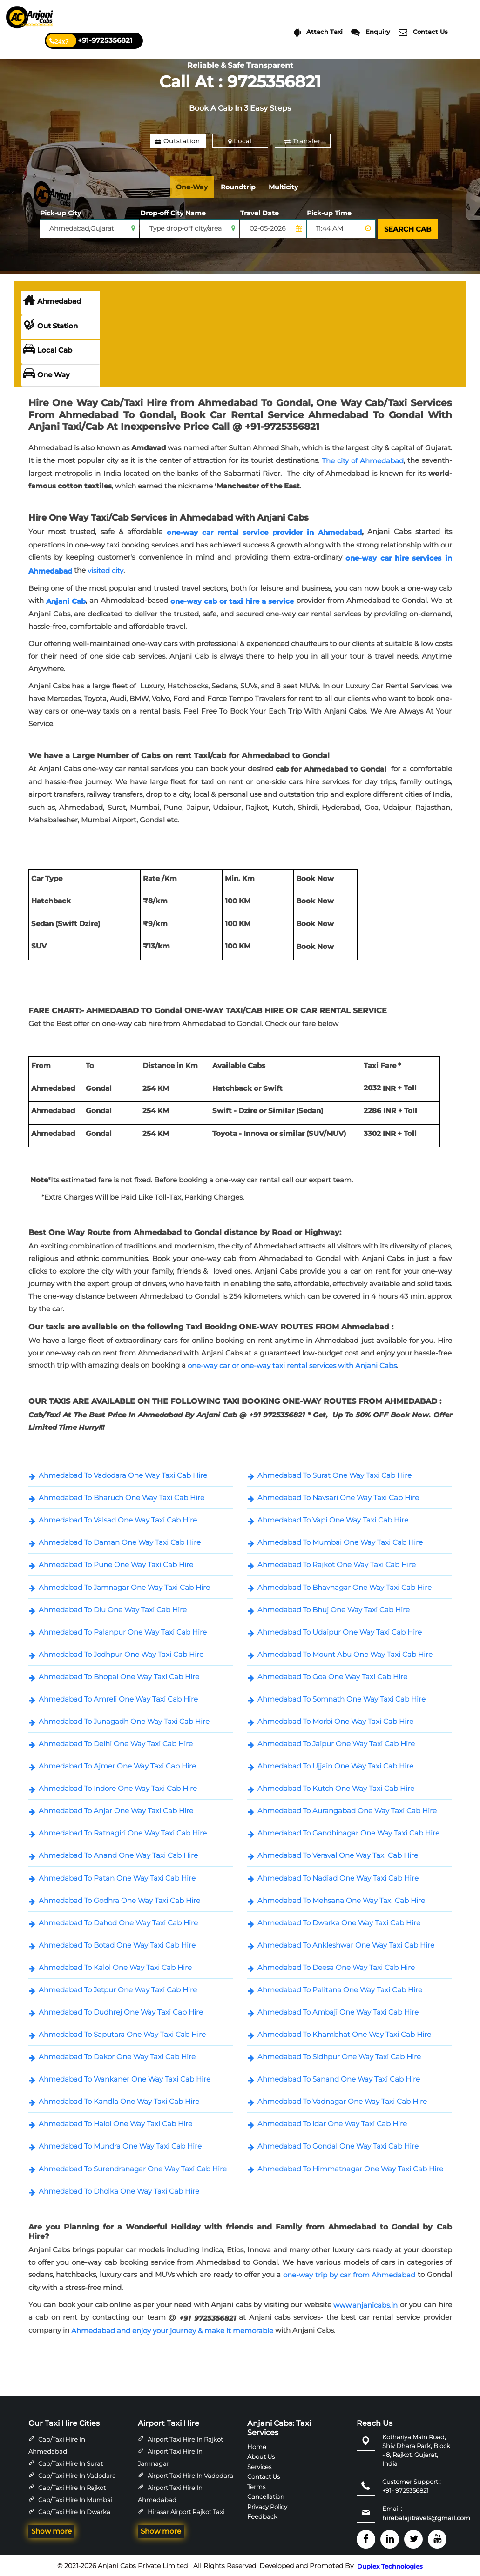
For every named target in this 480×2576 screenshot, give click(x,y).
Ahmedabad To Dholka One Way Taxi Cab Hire (119, 2190)
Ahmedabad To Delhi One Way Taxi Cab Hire (116, 1742)
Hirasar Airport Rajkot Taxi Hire (181, 2517)
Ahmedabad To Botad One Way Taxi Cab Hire (117, 1944)
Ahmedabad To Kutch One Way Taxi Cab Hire (335, 1787)
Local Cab (47, 349)
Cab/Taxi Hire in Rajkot (72, 2486)
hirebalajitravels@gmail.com (426, 2517)
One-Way (194, 186)
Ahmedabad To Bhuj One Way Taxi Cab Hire (333, 1608)
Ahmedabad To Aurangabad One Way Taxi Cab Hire (347, 1809)
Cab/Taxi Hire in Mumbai (75, 2499)
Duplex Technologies (390, 2565)
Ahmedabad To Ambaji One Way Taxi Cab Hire (338, 2011)
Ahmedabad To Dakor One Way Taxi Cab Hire (117, 2055)
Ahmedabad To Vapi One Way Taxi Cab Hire (332, 1519)
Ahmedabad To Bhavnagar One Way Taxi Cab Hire (344, 1586)
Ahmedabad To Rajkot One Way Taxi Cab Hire (336, 1563)
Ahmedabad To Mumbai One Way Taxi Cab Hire (340, 1541)
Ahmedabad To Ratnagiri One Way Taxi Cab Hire (123, 1832)
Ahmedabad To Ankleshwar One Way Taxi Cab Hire (345, 1944)
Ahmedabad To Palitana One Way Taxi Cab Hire (339, 1988)
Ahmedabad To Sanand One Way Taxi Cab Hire (338, 2078)
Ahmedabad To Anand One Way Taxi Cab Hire (118, 1854)
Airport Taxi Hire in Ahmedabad (170, 2493)
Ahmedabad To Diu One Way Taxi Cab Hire (113, 1608)
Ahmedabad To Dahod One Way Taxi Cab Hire (118, 1921)
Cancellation (265, 2495)
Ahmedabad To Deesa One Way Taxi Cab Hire (336, 1966)
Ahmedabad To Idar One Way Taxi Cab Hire (332, 2122)
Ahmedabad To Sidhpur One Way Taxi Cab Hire (339, 2055)
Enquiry (370, 32)
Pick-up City (60, 213)
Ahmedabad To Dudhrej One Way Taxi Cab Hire (121, 2011)
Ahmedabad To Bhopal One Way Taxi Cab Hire (119, 1675)
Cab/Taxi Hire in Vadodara (77, 2474)
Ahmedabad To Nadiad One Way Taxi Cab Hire (338, 1876)
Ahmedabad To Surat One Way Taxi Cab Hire (334, 1474)
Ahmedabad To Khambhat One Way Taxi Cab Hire (344, 2033)
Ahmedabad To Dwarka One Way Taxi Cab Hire (338, 1921)
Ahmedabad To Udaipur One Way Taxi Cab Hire (339, 1631)
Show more (51, 2530)
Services (259, 2465)
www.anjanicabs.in (365, 2304)
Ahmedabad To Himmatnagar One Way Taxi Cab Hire (350, 2167)
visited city (105, 569)
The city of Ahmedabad (363, 459)
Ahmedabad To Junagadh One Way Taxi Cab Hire (124, 1720)
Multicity (292, 186)
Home (256, 2445)
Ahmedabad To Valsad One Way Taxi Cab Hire (118, 1519)
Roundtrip (244, 186)
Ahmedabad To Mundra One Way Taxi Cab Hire (120, 2145)
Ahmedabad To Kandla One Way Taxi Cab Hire (119, 2100)
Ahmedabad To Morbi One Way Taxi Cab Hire (335, 1720)
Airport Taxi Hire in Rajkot (185, 2438)
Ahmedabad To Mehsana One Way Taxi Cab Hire (341, 1899)
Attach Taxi (318, 32)
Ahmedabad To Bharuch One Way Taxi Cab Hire (121, 1496)
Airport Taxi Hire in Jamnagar (170, 2456)
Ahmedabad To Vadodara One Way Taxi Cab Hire (123, 1474)
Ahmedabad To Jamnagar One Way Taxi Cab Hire (124, 1586)
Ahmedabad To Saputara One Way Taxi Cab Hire (122, 2033)
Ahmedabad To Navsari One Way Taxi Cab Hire (338, 1496)
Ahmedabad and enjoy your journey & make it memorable (172, 2329)
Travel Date (259, 213)
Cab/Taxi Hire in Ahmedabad (56, 2444)
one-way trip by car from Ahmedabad (349, 2273)
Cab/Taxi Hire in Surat (70, 2462)
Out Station (50, 325)
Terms (256, 2485)
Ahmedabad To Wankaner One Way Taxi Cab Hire (124, 2078)
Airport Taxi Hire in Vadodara (190, 2474)
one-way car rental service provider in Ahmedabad (264, 531)
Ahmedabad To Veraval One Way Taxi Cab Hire (337, 1854)
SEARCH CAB (407, 228)
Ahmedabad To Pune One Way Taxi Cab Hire (116, 1563)
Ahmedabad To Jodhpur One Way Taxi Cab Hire (121, 1653)
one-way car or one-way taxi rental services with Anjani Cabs (292, 1364)
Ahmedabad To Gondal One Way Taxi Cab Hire (338, 2145)
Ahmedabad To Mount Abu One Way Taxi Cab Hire (345, 1653)
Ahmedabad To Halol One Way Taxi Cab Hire (115, 2122)
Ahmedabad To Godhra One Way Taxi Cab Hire (119, 1899)
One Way (46, 374)
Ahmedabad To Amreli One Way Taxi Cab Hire (118, 1698)
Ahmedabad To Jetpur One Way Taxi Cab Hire (118, 1988)
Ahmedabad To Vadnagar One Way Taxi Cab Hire (342, 2100)
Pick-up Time (329, 213)
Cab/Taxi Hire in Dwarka (74, 2511)
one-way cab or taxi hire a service (232, 599)
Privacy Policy (267, 2505)
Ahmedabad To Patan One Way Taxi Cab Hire (117, 1876)
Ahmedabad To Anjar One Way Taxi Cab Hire (116, 1809)
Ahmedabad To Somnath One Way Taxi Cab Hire (341, 1698)
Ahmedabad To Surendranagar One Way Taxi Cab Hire (133, 2167)
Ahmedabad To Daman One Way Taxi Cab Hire (120, 1541)
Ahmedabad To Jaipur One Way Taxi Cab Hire (336, 1742)
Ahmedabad (52, 300)
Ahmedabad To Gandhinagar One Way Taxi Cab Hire (348, 1832)
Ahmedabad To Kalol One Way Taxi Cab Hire (115, 1966)
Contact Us (423, 32)
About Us (261, 2455)
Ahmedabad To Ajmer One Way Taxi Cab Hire (117, 1765)
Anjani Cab (66, 599)
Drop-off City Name (173, 213)
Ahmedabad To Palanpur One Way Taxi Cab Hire (123, 1631)
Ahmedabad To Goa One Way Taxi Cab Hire (332, 1675)
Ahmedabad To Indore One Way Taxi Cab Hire (118, 1787)
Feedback (262, 2515)
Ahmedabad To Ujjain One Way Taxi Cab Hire (335, 1765)
